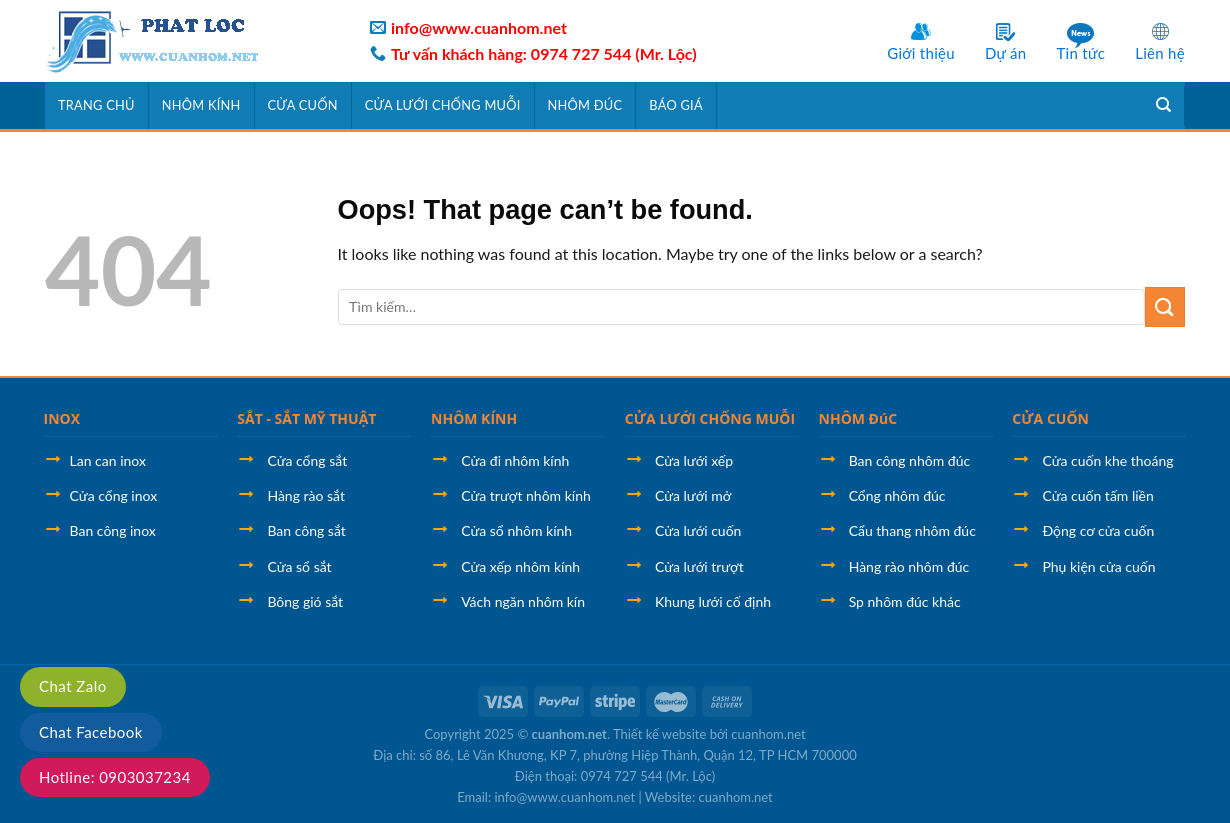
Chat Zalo (73, 686)
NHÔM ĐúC (858, 418)
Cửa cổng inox (114, 495)
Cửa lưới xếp (694, 460)
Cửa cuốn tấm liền (1097, 495)
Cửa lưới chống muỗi (443, 105)
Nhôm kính (201, 105)
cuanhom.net (569, 734)
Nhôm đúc (585, 105)
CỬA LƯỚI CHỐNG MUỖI (710, 418)
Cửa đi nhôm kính (515, 460)
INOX (62, 418)
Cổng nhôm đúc (897, 495)
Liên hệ (1160, 53)
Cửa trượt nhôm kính (526, 495)
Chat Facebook (91, 732)
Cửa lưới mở (693, 495)
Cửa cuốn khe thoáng (1107, 460)
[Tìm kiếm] (1164, 105)
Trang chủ (96, 105)
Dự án (1006, 53)
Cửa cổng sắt (307, 460)
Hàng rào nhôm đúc (909, 566)
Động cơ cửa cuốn (1098, 530)
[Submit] (1165, 306)
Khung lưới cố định (713, 601)
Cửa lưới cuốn (698, 530)
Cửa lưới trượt (699, 566)
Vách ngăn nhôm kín (523, 601)
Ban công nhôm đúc (909, 460)
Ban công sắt (306, 530)
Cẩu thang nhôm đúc (912, 530)
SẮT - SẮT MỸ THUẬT (306, 418)
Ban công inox (113, 530)
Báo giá (675, 105)
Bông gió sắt (305, 601)
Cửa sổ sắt (299, 566)
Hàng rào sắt (306, 495)
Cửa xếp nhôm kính (520, 566)
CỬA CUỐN (1050, 418)
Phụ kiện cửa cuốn (1098, 566)
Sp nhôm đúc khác (905, 601)
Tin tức (1080, 53)
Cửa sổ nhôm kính (516, 530)
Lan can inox (108, 460)
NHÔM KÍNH (474, 418)
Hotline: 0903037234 (115, 777)
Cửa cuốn (303, 105)
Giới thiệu (921, 53)
